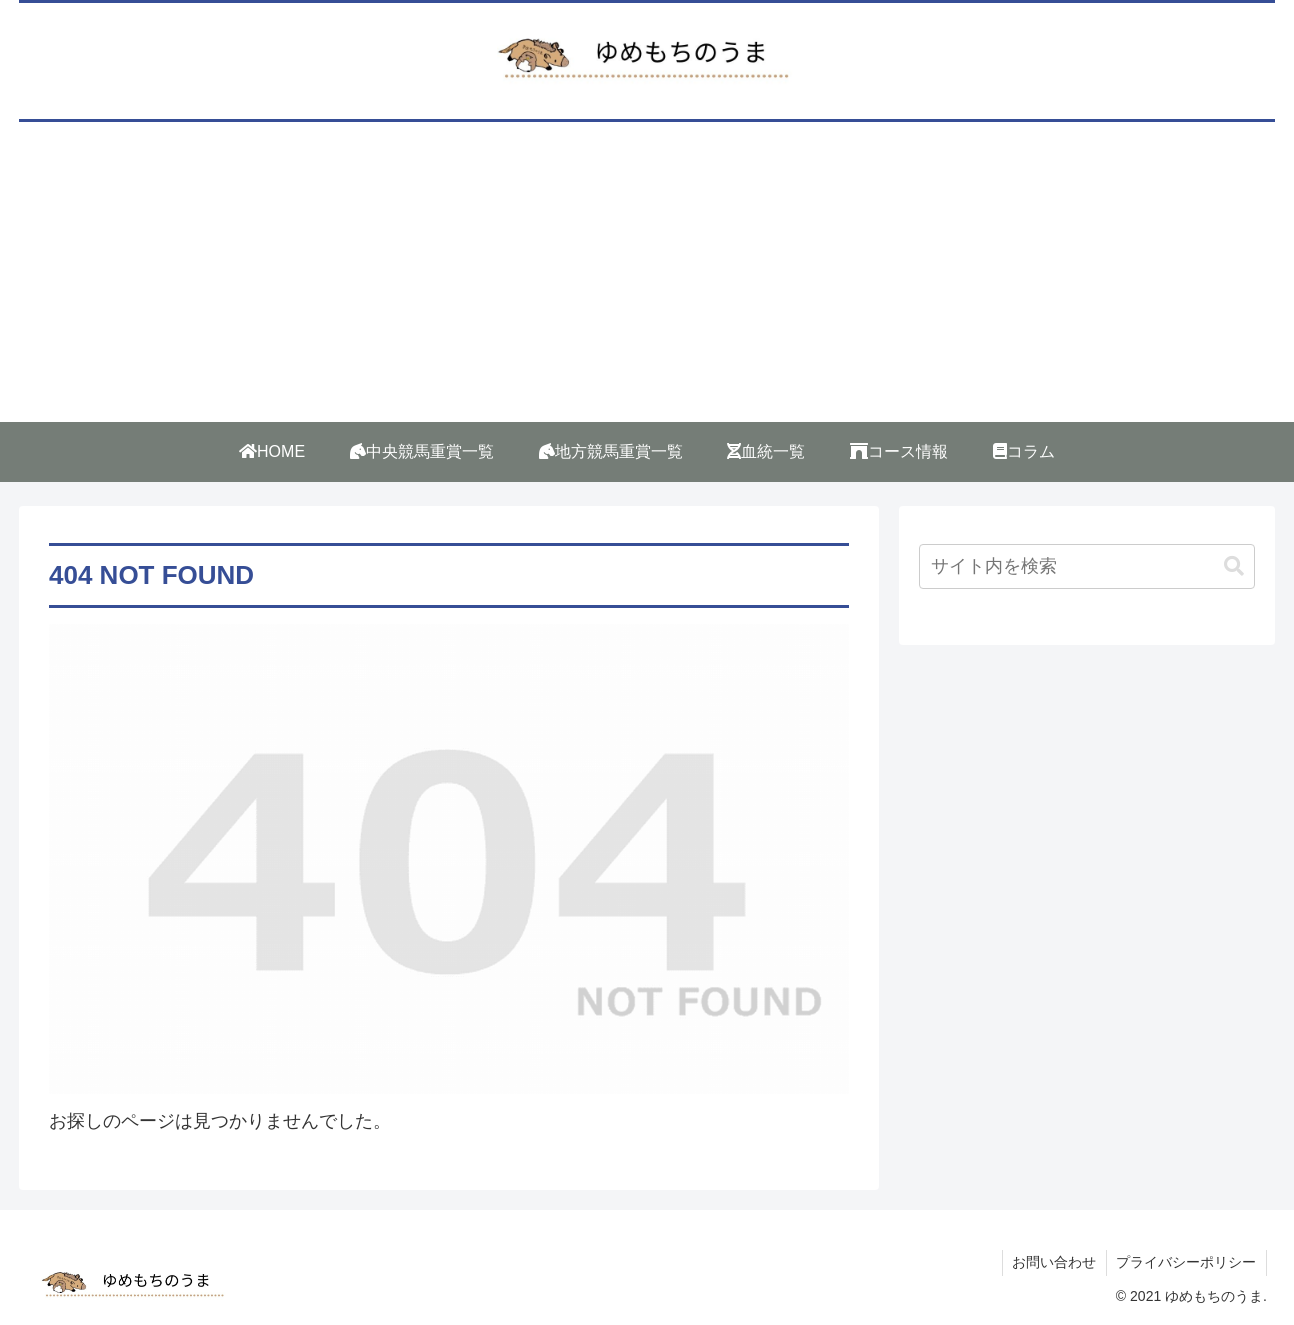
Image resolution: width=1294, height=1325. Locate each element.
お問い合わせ (1053, 1262)
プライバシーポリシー (1186, 1262)
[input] (1087, 566)
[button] (1234, 566)
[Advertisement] (647, 272)
